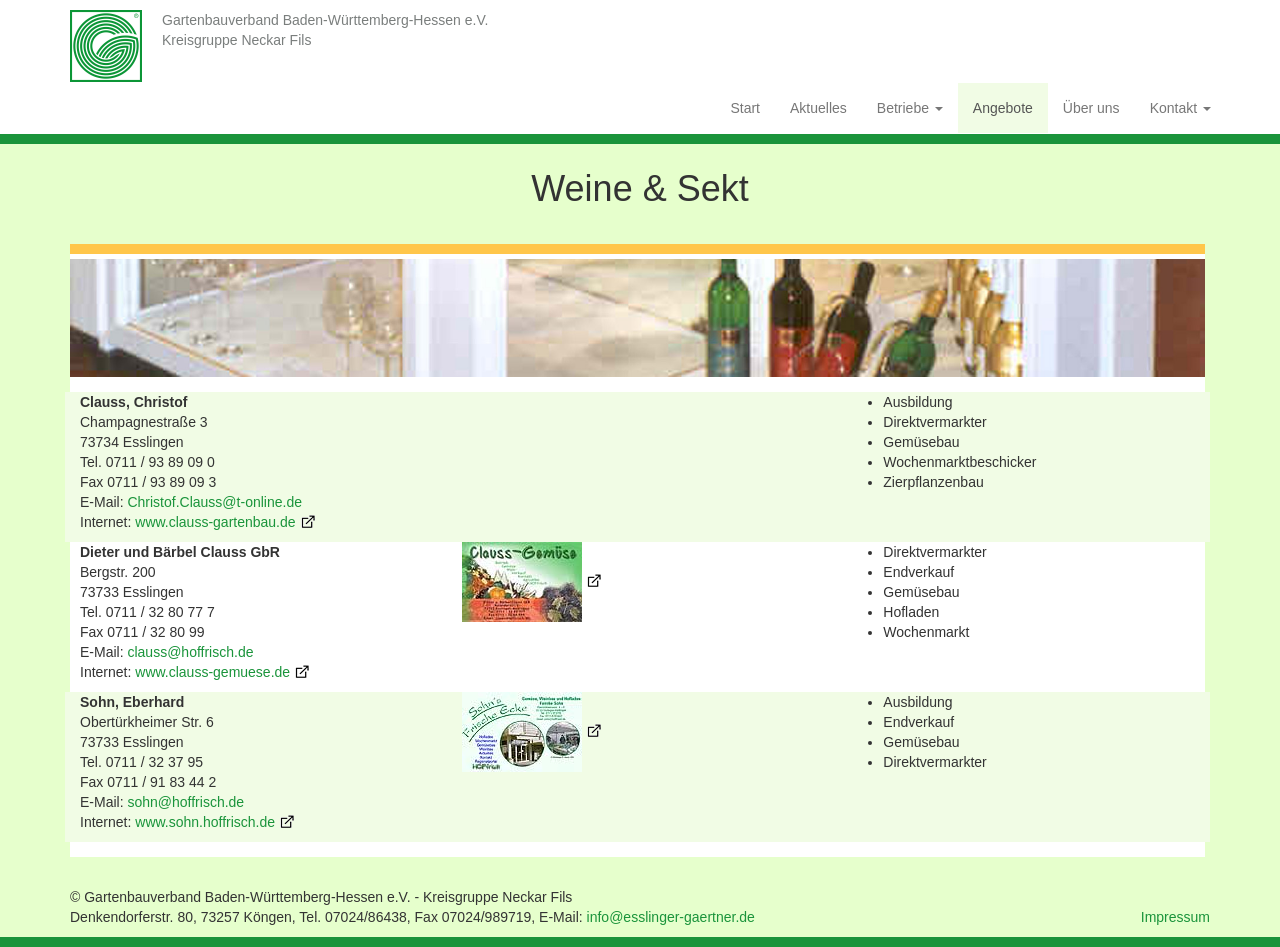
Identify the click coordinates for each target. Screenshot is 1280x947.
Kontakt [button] (1180, 108)
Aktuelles (818, 108)
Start (745, 108)
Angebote (1003, 108)
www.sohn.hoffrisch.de (205, 822)
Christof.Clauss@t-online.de (214, 502)
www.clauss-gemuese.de (212, 672)
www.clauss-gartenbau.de (215, 522)
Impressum (1175, 917)
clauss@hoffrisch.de (190, 652)
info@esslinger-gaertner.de (671, 917)
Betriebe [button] (910, 108)
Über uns (1091, 108)
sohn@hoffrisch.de (185, 802)
